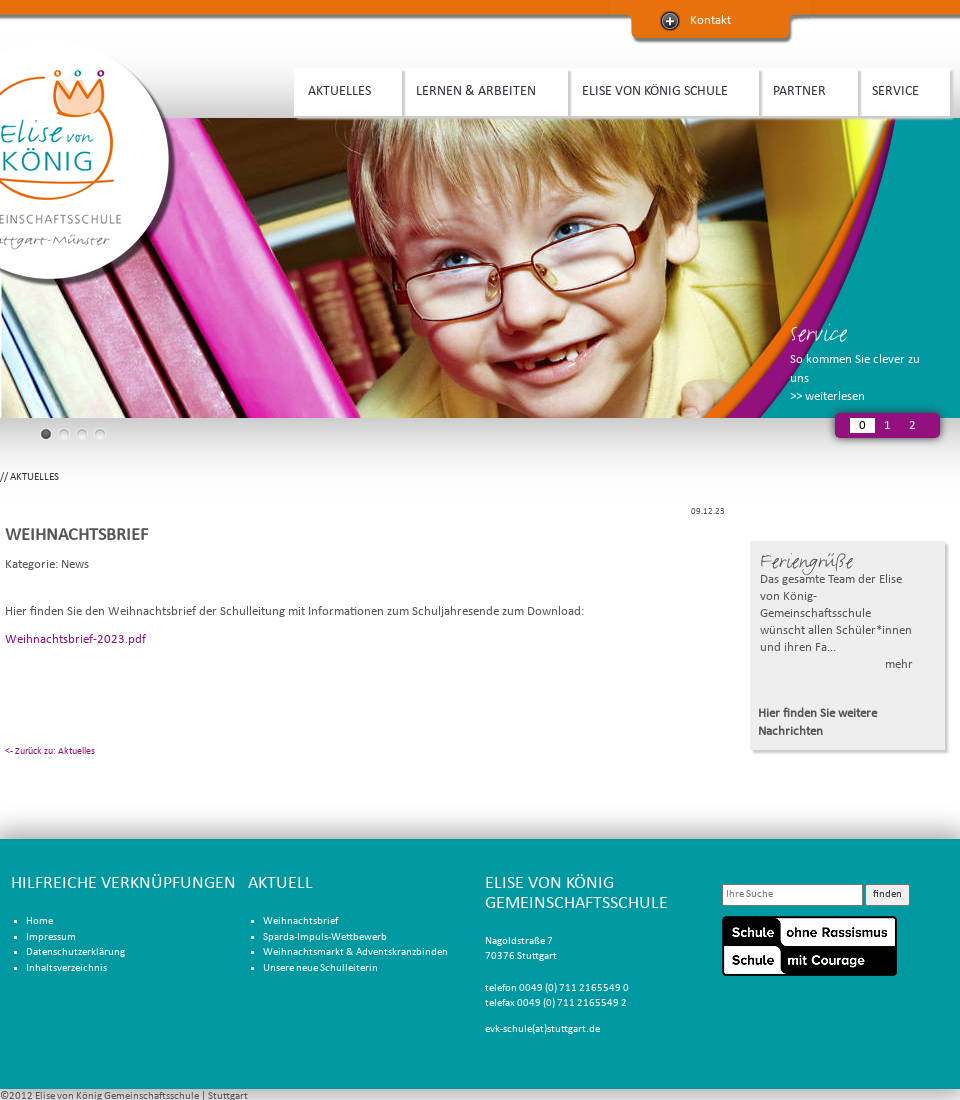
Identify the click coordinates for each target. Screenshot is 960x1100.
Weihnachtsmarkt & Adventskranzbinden (355, 952)
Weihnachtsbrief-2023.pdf (75, 639)
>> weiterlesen (827, 396)
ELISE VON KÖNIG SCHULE (658, 89)
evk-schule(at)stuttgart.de (542, 1029)
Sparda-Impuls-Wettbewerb (325, 937)
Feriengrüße (806, 561)
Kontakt (710, 20)
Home (39, 921)
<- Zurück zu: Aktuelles (50, 751)
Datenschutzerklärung (75, 952)
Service (818, 333)
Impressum (51, 937)
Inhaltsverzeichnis (66, 968)
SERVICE (899, 89)
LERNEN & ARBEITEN (479, 89)
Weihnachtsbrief (300, 921)
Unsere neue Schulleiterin (320, 968)
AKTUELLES (343, 89)
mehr (899, 664)
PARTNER (803, 89)
